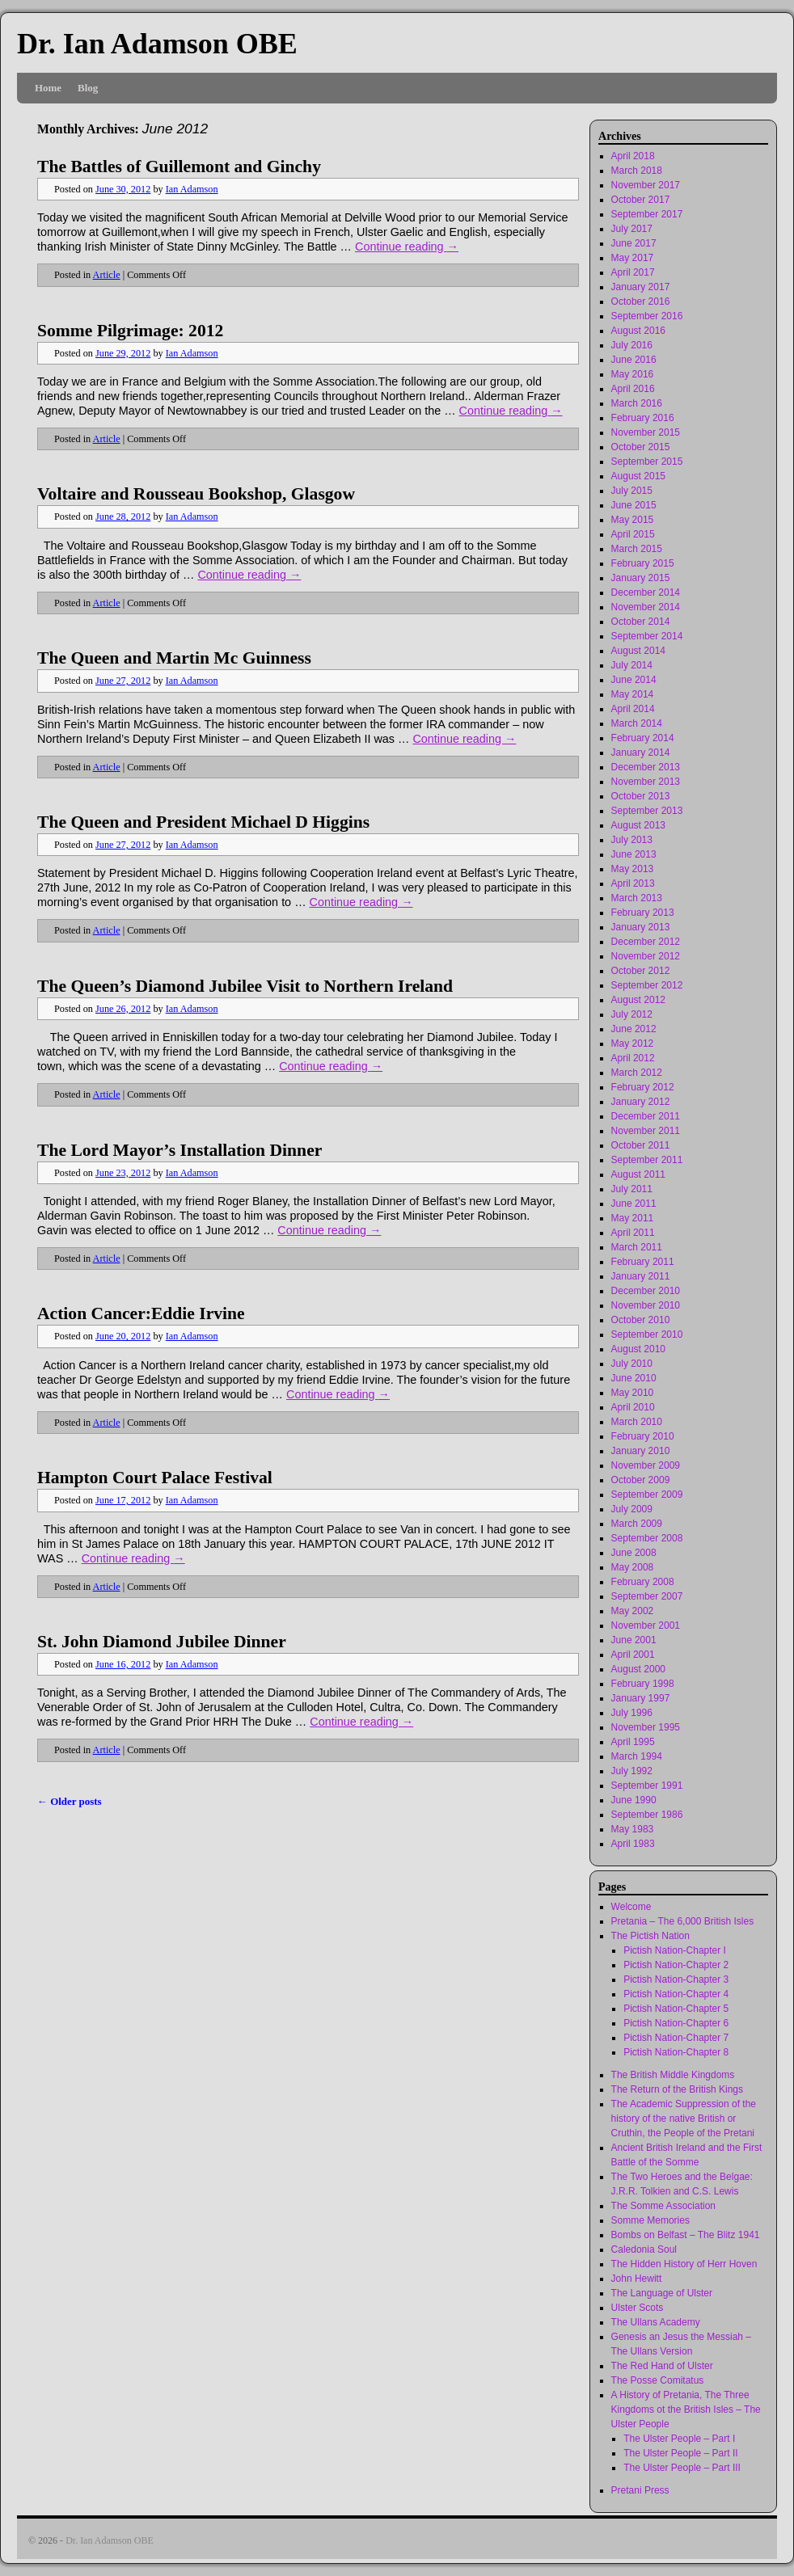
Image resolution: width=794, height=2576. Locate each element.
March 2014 (636, 723)
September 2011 (647, 1160)
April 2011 (633, 1232)
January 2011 (640, 1276)
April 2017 (633, 272)
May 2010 (632, 1392)
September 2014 (647, 636)
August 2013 (638, 825)
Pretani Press (640, 2490)
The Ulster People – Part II (680, 2453)
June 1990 (634, 1800)
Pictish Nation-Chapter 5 (676, 2008)
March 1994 (636, 1756)
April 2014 (633, 709)
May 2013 (632, 869)
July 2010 (632, 1363)
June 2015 (634, 505)
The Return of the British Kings (677, 2089)
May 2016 (632, 374)
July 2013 (632, 839)
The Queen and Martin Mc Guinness (174, 658)
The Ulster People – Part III (682, 2467)
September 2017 (647, 214)
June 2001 (634, 1640)
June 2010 (634, 1378)
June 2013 (634, 854)
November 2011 (645, 1130)
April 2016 (633, 388)
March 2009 (636, 1523)
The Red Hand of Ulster (662, 2366)
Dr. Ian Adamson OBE (157, 43)
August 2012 (638, 1000)
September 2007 (647, 1596)
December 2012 (645, 941)
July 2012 (632, 1014)
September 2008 (647, 1538)
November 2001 (645, 1625)
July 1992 (632, 1771)
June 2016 (634, 359)
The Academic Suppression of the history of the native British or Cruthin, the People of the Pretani (683, 2118)
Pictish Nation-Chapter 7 (676, 2037)
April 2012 (633, 1058)
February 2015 (642, 563)
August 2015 (638, 476)
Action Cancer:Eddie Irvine (141, 1313)
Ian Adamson (192, 189)
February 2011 (642, 1261)
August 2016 (638, 330)
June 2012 (634, 1029)
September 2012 (647, 985)
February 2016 (642, 418)
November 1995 (645, 1727)
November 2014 (645, 607)
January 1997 (640, 1698)
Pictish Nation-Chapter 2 (676, 1965)
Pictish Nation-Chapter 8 (676, 2052)
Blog (88, 88)
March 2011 (636, 1247)
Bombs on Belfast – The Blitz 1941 (685, 2235)
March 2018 (636, 170)
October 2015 (640, 447)
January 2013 (640, 927)
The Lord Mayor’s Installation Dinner (179, 1150)
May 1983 (632, 1829)
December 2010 (645, 1290)
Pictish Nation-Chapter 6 (676, 2023)
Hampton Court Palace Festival (154, 1477)
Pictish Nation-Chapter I (674, 1950)
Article (106, 274)
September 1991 (647, 1785)
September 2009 (647, 1494)
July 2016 (632, 345)
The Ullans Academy (655, 2322)
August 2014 (638, 650)
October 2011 (640, 1145)
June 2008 (634, 1552)
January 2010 (640, 1451)
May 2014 (632, 694)
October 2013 (640, 796)
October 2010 (640, 1320)
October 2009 (640, 1480)
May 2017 (632, 258)
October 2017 (640, 199)
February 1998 (642, 1683)
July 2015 (632, 490)
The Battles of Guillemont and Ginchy (179, 166)
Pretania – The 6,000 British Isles (682, 1921)
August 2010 (638, 1349)
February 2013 (642, 912)
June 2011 (634, 1203)
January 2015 (640, 578)
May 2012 (632, 1043)
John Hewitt (636, 2278)
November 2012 (645, 956)
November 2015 (645, 432)
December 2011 (645, 1116)
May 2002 (632, 1611)
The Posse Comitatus (657, 2380)
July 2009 (632, 1509)
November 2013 (645, 781)
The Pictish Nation (650, 1935)
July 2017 (632, 228)
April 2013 (633, 883)
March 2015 (636, 548)
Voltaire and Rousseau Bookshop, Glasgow (196, 494)
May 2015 (632, 519)
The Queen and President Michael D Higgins (203, 822)
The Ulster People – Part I (679, 2438)
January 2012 (640, 1101)
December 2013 (645, 767)
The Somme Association (663, 2205)
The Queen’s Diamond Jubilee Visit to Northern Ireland (245, 986)
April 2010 (633, 1407)
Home (48, 88)
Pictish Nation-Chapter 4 (676, 1994)
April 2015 (633, 534)
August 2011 (638, 1174)
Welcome (631, 1906)
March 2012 (636, 1072)
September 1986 (647, 1814)
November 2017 (645, 185)
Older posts (69, 1801)
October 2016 (640, 301)
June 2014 (634, 679)
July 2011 (632, 1189)
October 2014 (640, 621)
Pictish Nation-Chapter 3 (676, 1979)
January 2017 (640, 287)
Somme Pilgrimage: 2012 (130, 330)
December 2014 (645, 592)
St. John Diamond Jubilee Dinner (161, 1641)
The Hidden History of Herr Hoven (684, 2264)
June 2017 (634, 243)
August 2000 (638, 1669)
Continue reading (406, 246)
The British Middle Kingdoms (673, 2075)
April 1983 (633, 1843)
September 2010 (647, 1334)
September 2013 (647, 810)
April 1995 (633, 1742)
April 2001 (633, 1654)
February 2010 (642, 1436)
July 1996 (632, 1712)
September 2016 (647, 316)
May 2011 (632, 1218)
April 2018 (633, 156)
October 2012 (640, 970)
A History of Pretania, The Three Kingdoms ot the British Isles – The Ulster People (686, 2409)
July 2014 (632, 665)
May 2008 (632, 1567)
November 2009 (645, 1465)
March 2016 (636, 403)
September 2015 (647, 461)
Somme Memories (650, 2220)
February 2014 (642, 738)
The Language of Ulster (661, 2293)
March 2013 (636, 898)
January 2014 (640, 752)
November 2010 (645, 1305)
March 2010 (636, 1421)
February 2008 (642, 1581)
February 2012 (642, 1087)
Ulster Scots (637, 2307)
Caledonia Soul (644, 2249)
